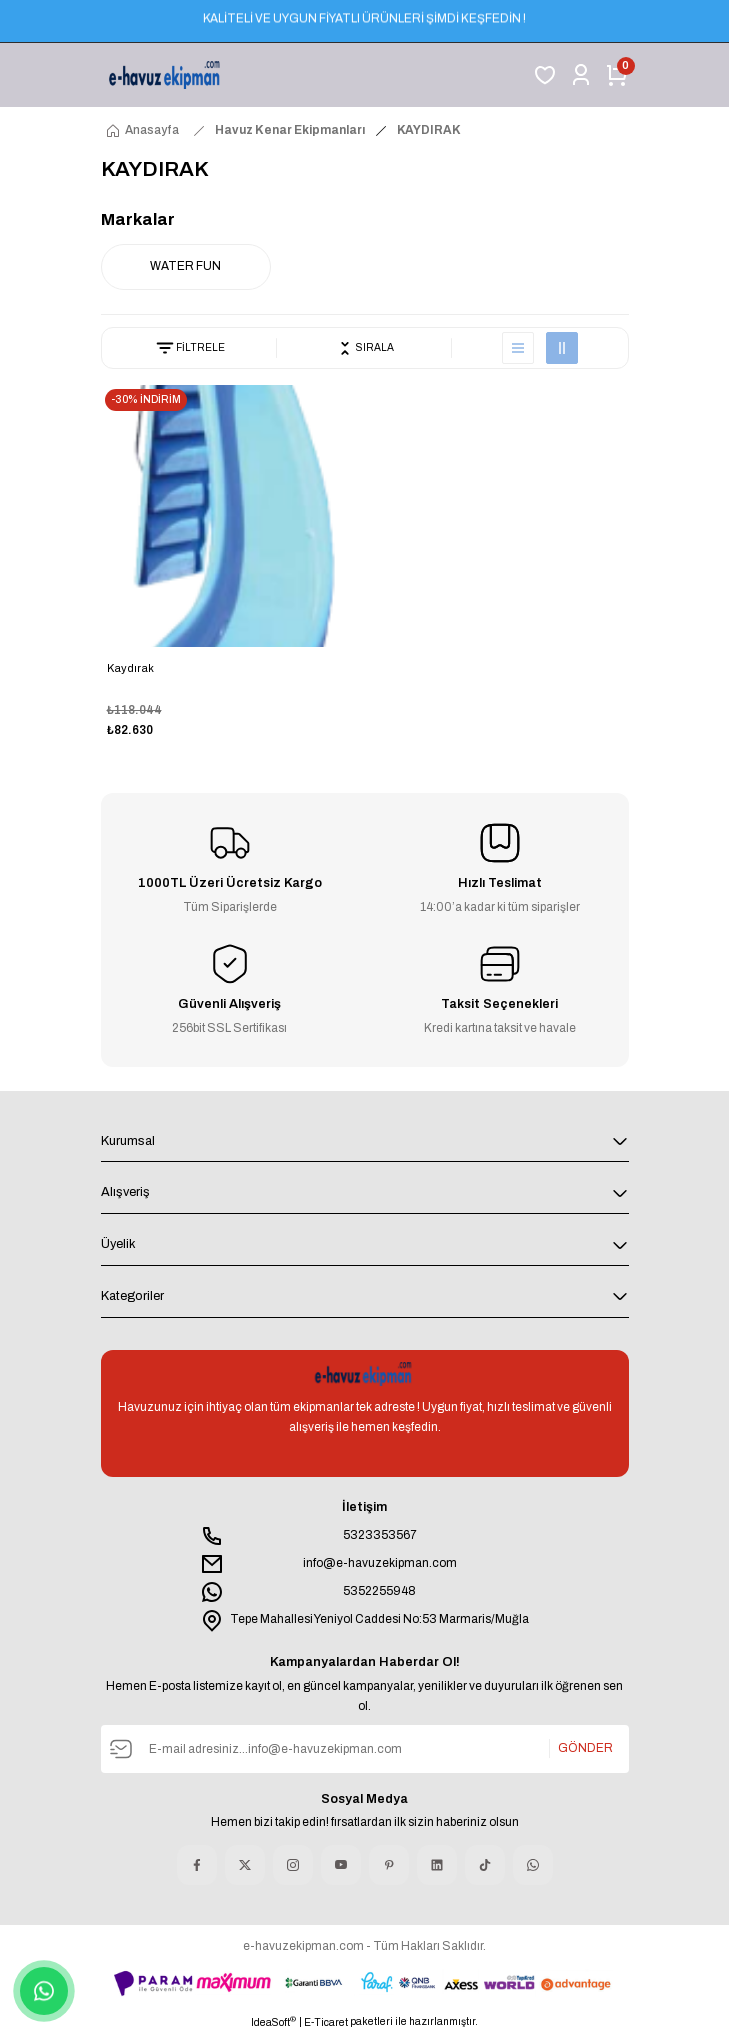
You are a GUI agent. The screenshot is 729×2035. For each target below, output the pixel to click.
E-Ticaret (326, 2022)
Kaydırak (130, 668)
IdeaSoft (273, 2021)
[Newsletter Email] (365, 1749)
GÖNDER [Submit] (585, 1748)
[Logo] (166, 75)
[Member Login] (581, 75)
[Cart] (617, 75)
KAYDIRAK (429, 130)
